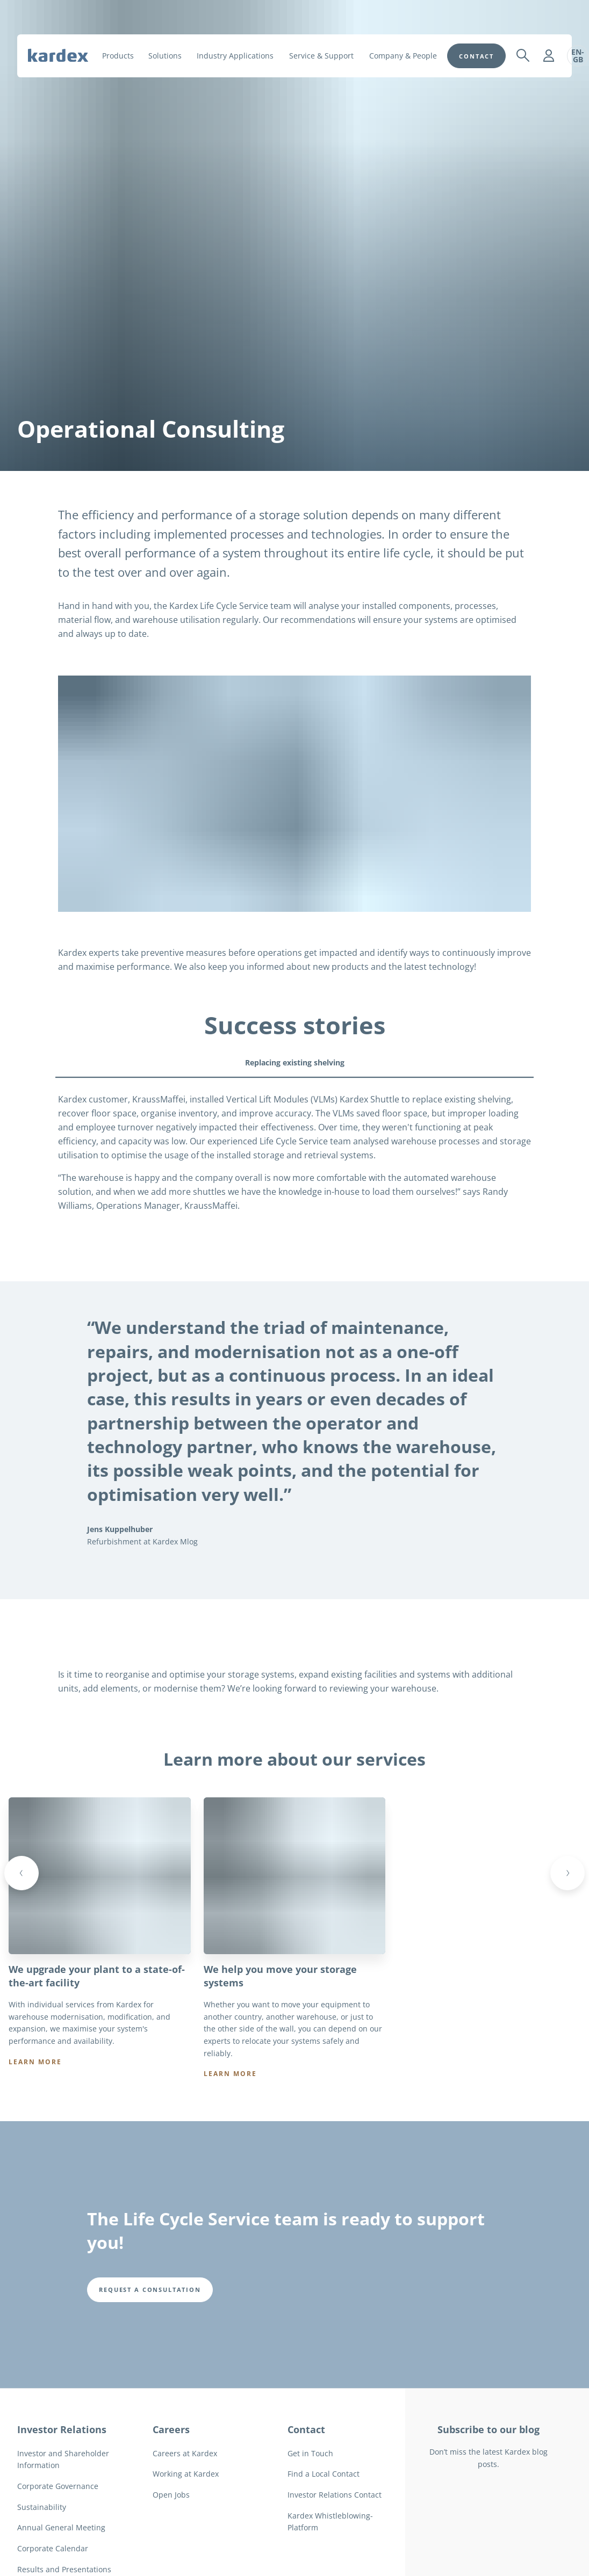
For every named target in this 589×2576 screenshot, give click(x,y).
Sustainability (41, 2534)
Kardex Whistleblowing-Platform (330, 2548)
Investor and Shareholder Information (63, 2486)
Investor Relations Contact (335, 2521)
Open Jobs (171, 2521)
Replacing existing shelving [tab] (294, 1062)
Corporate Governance (57, 2513)
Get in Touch (310, 2480)
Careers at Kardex (185, 2480)
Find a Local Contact (324, 2501)
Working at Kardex (186, 2501)
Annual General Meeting (61, 2555)
